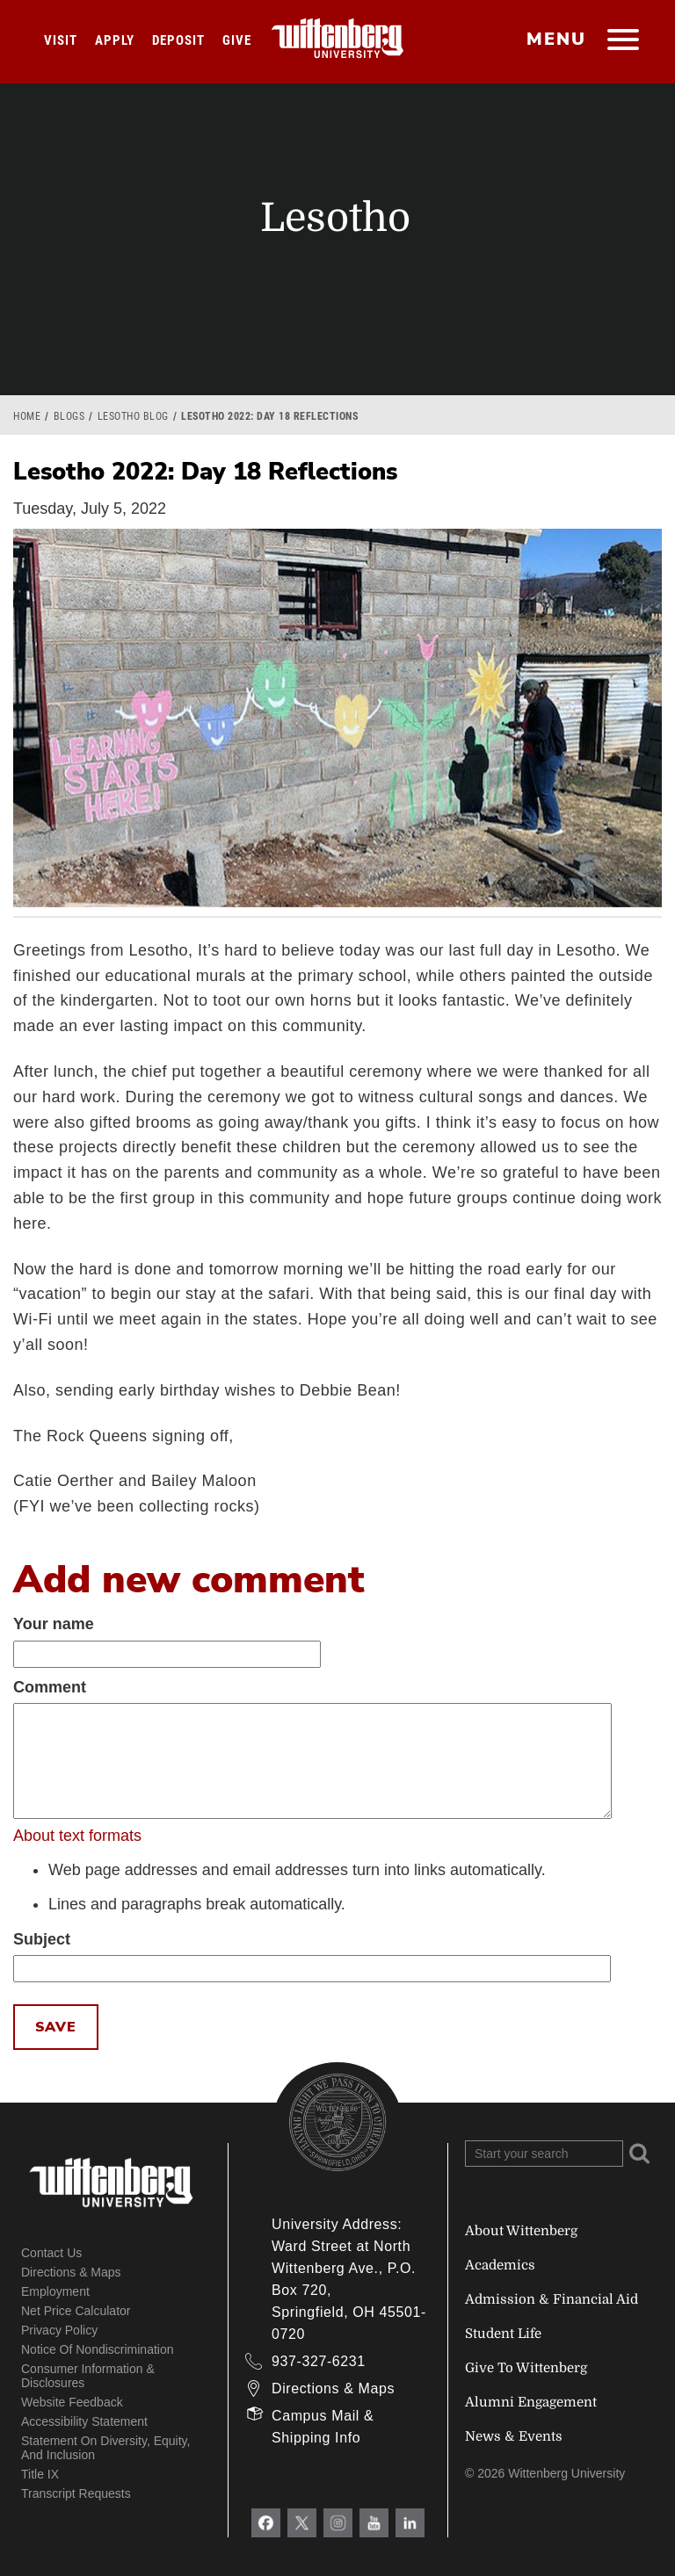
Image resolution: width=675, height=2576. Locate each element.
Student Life (503, 2333)
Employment (55, 2291)
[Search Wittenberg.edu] (544, 2153)
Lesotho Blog (133, 416)
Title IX (40, 2474)
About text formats (77, 1835)
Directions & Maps (71, 2272)
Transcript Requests (76, 2493)
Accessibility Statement (84, 2421)
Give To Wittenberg (526, 2368)
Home (26, 416)
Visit (60, 40)
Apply (114, 40)
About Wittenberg (521, 2231)
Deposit (178, 40)
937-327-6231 (319, 2361)
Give (236, 40)
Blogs (69, 416)
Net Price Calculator (76, 2311)
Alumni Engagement (531, 2402)
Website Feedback (72, 2402)
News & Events (513, 2436)
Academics (500, 2265)
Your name (53, 1624)
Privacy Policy (59, 2330)
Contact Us (51, 2253)
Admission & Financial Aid (551, 2299)
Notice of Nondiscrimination (97, 2349)
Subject (41, 1939)
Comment (49, 1687)
